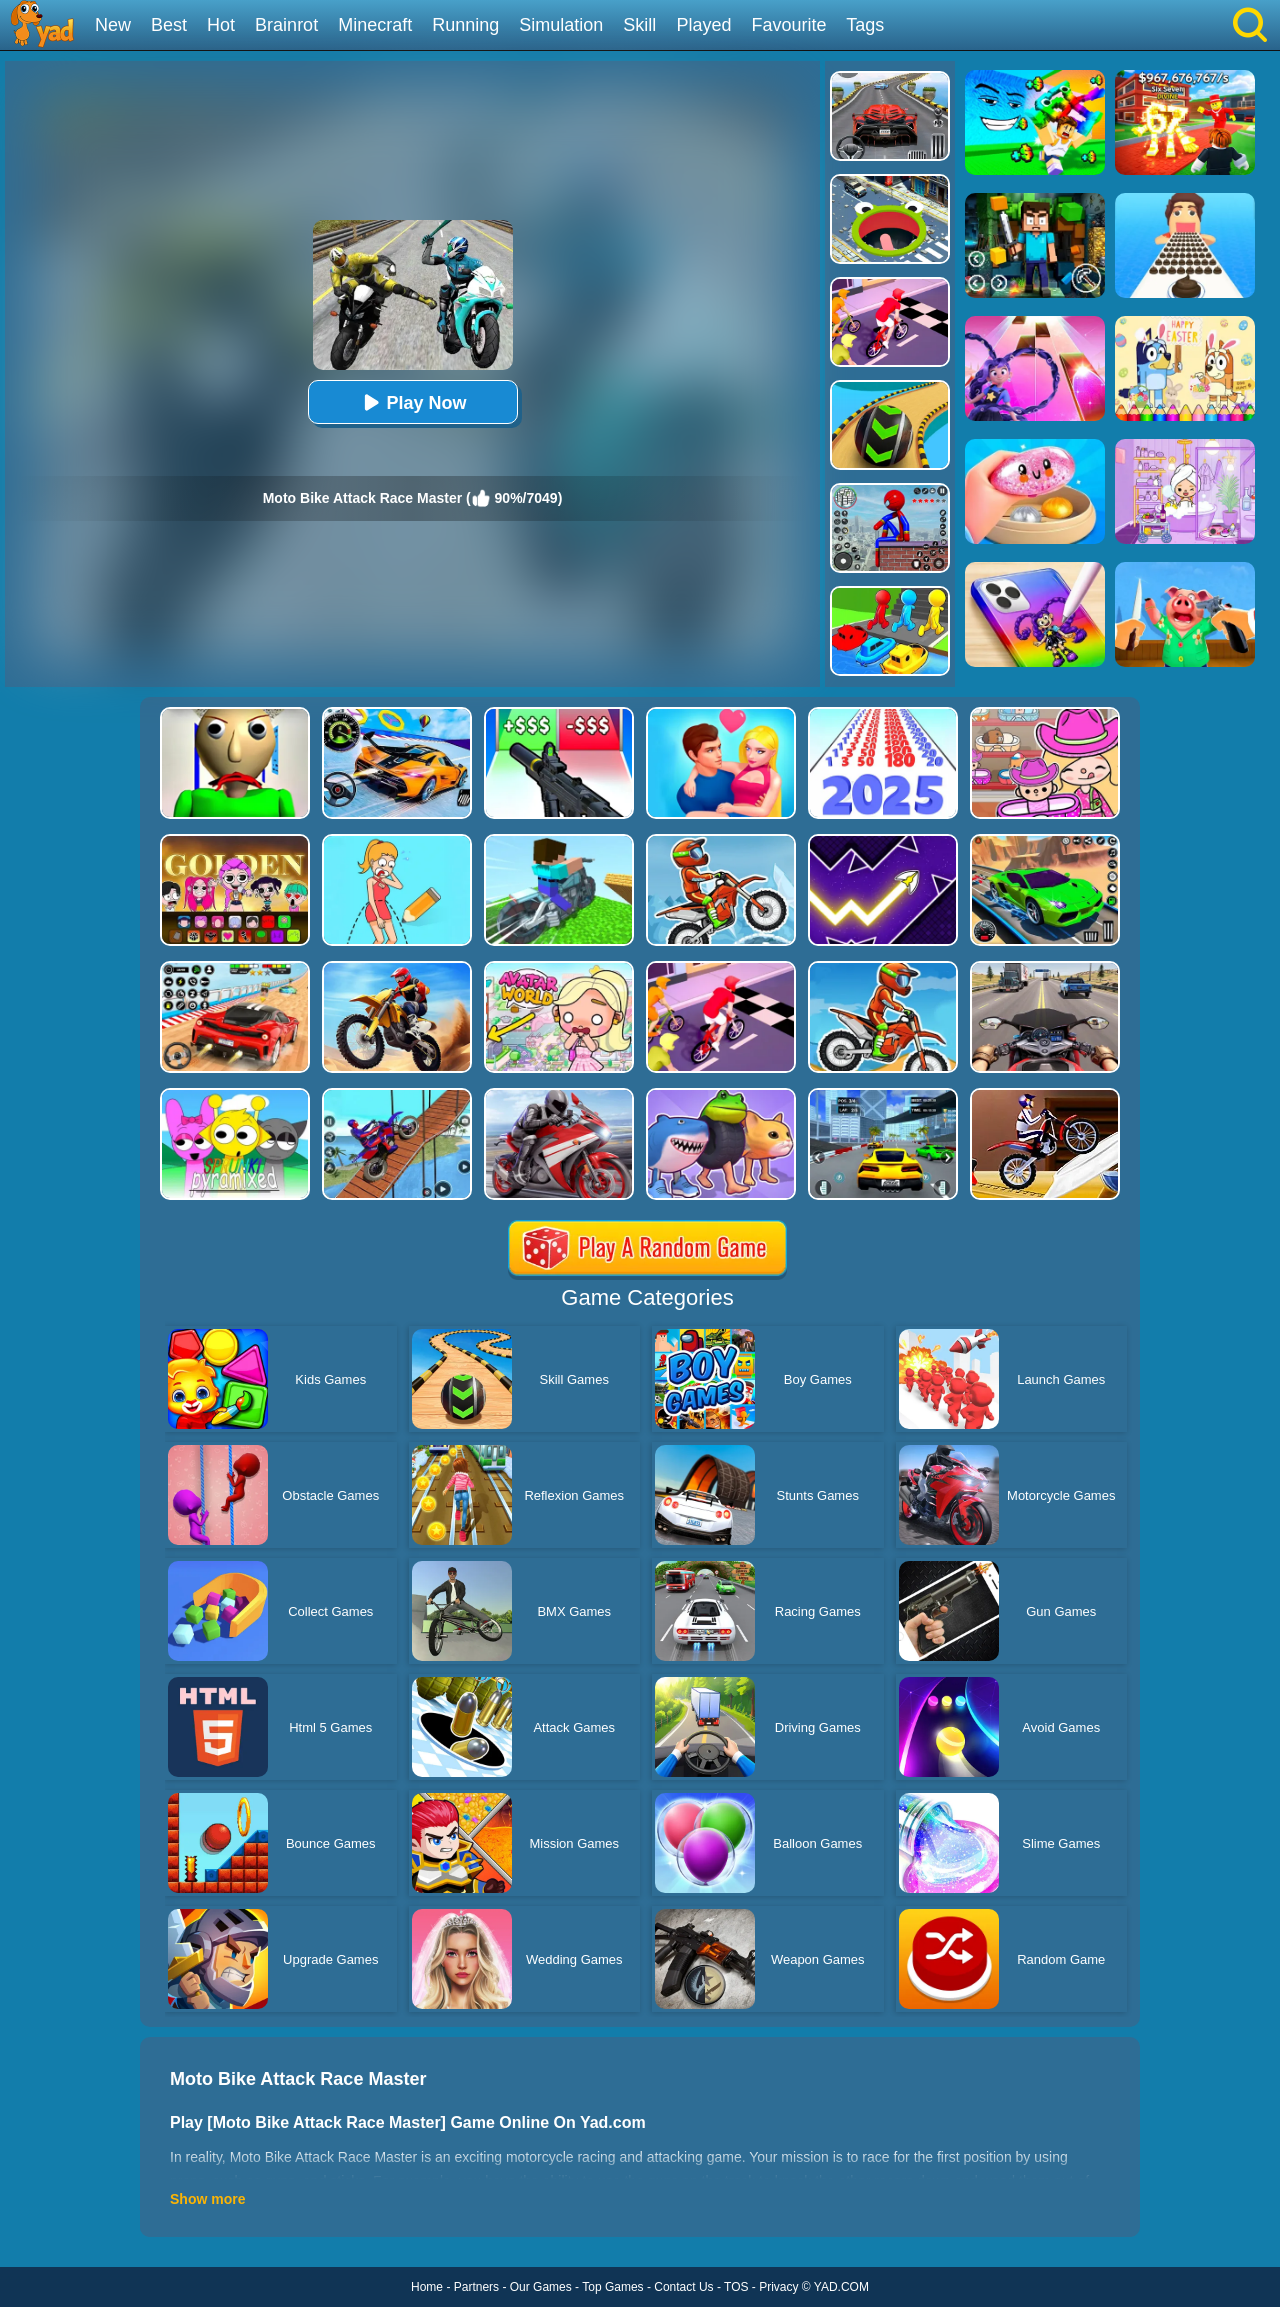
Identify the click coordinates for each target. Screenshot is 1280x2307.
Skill (639, 25)
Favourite (788, 25)
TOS (736, 2287)
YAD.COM (841, 2287)
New (113, 25)
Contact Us (683, 2287)
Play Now (412, 402)
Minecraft (375, 25)
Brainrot (286, 25)
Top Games (612, 2287)
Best (169, 25)
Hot (221, 25)
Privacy (778, 2287)
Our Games (541, 2287)
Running (465, 25)
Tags (865, 25)
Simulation (561, 25)
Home (427, 2287)
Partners (476, 2287)
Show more (207, 2199)
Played (703, 25)
